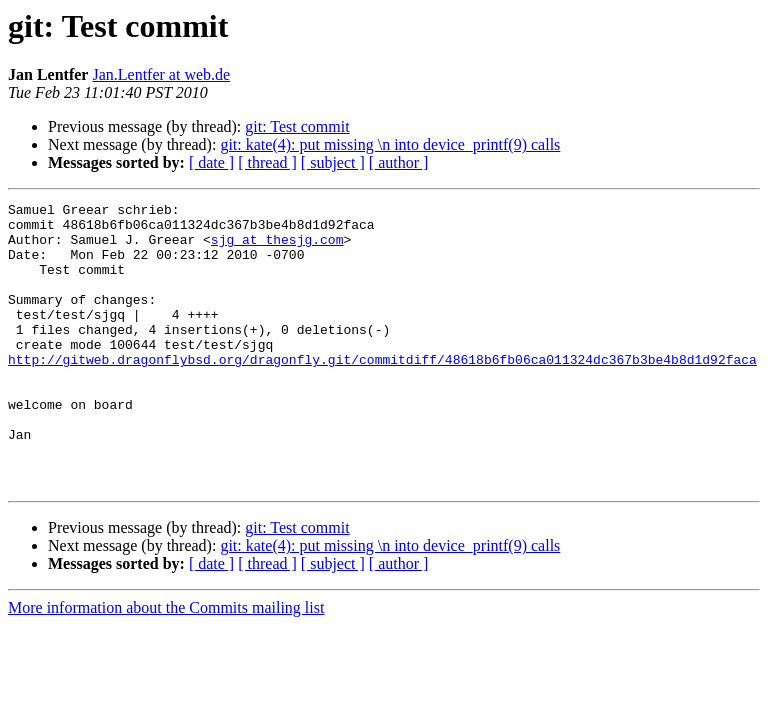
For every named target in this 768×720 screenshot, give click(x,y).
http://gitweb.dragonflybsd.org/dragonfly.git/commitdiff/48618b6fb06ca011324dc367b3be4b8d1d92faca (382, 392)
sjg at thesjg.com (277, 248)
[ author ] (399, 162)
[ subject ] (333, 162)
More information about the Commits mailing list (166, 664)
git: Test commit (297, 126)
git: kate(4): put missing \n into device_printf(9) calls (390, 144)
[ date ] (211, 162)
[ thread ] (267, 162)
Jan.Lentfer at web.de (161, 74)
